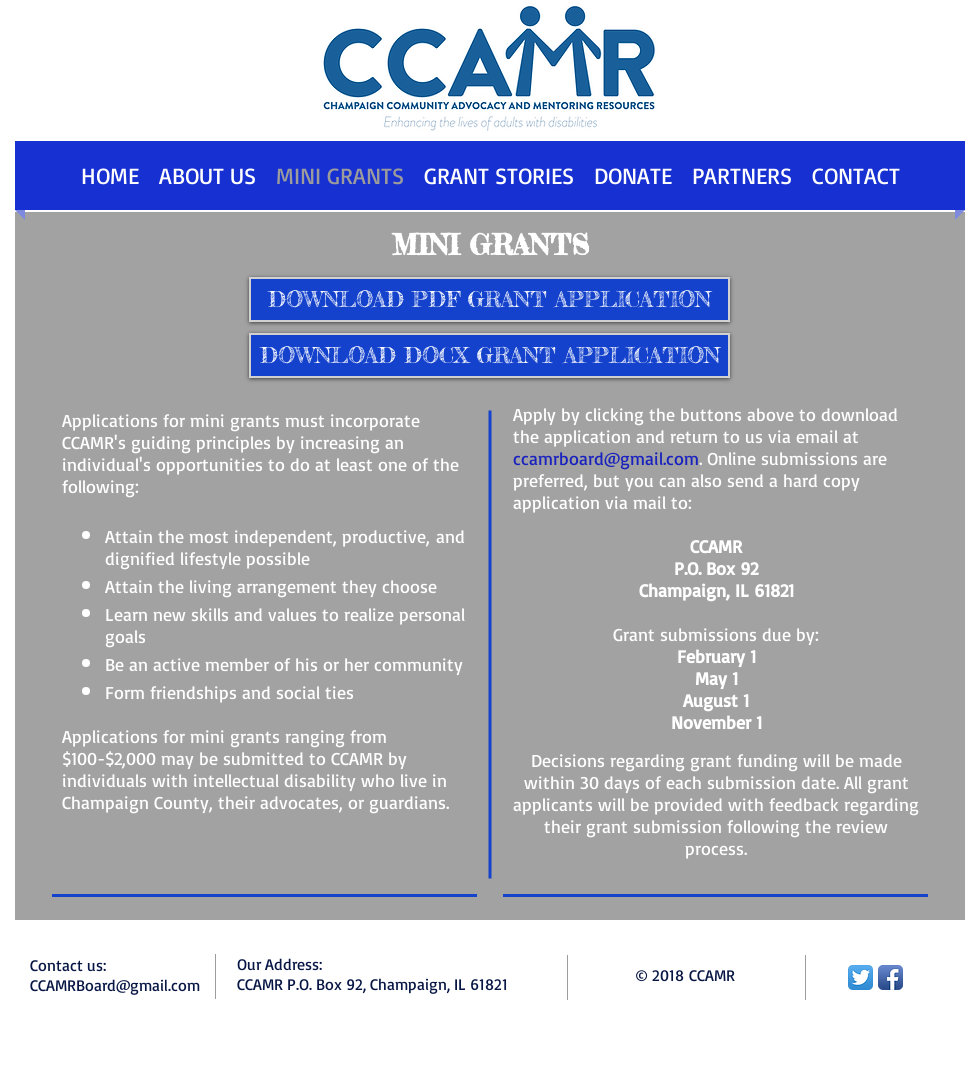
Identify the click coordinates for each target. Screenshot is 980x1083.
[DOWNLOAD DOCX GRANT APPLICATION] (489, 355)
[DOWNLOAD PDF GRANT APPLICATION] (489, 299)
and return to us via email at (745, 436)
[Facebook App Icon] (890, 977)
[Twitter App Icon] (860, 977)
